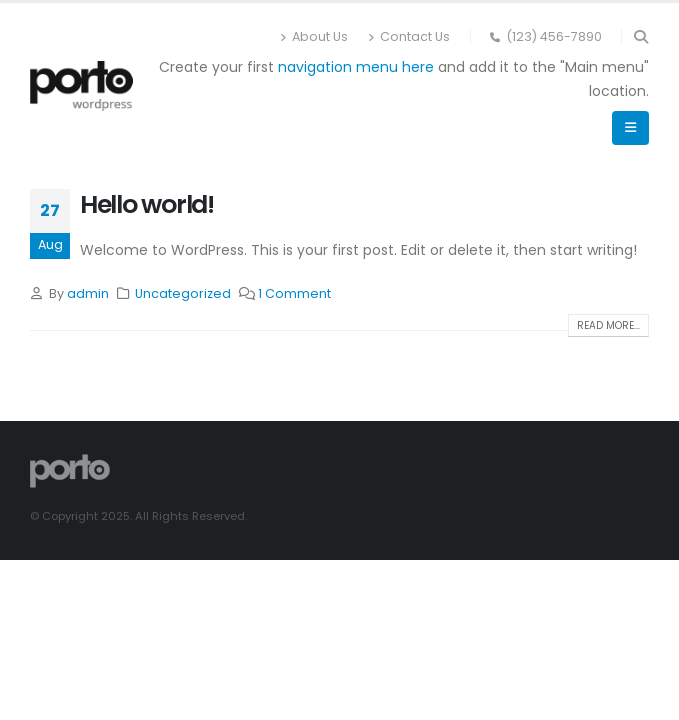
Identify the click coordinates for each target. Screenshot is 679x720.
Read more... (608, 325)
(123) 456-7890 (546, 36)
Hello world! (147, 204)
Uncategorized (183, 293)
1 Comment (294, 293)
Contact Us (409, 36)
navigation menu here (356, 67)
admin (88, 293)
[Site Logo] (81, 86)
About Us (314, 36)
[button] (640, 37)
